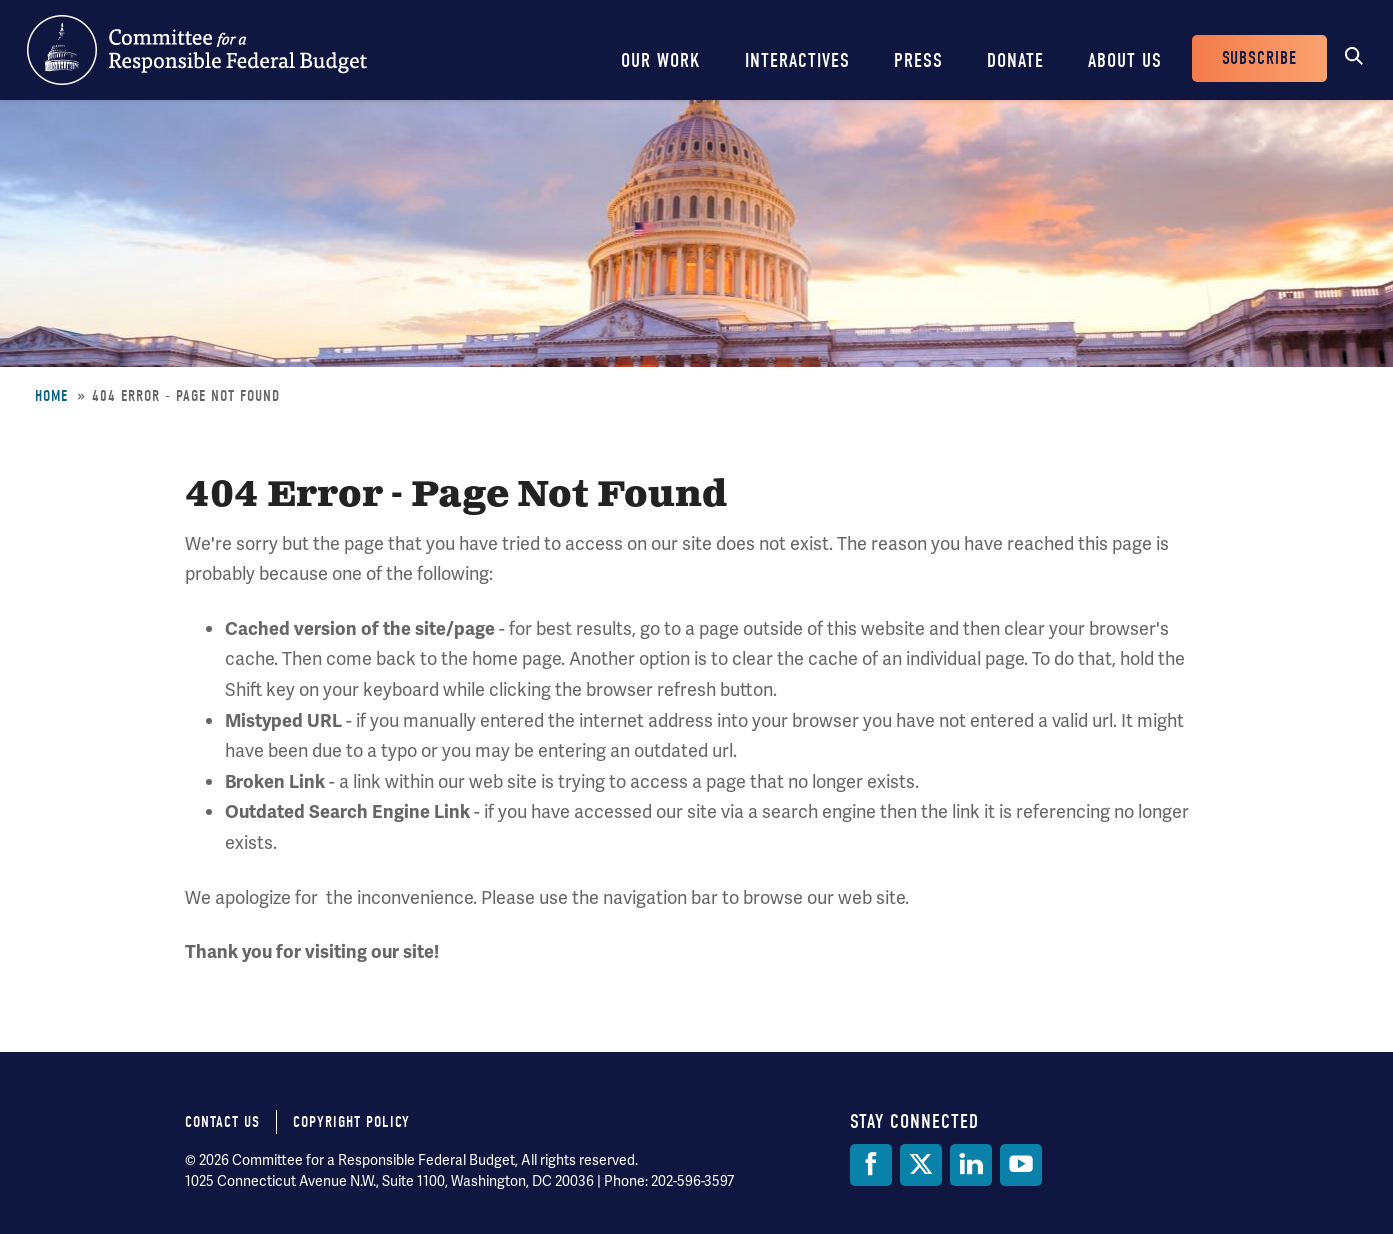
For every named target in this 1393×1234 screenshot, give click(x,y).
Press (918, 60)
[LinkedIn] (971, 1165)
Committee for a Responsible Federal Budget (197, 50)
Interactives (797, 60)
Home (51, 396)
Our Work (661, 60)
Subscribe (1259, 58)
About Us (1125, 60)
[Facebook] (871, 1165)
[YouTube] (1021, 1165)
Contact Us (222, 1122)
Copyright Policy (351, 1122)
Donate (1015, 60)
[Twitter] (921, 1165)
